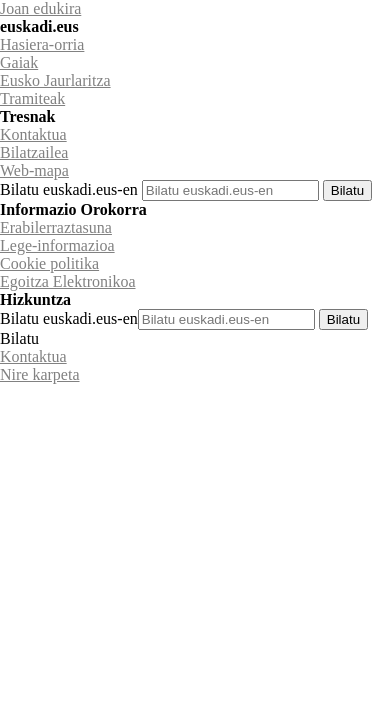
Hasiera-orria (42, 44)
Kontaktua (33, 134)
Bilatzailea (34, 152)
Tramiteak (32, 98)
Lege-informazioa (57, 245)
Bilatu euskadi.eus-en (69, 189)
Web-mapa (34, 170)
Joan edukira (40, 8)
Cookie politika (49, 263)
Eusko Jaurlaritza (55, 80)
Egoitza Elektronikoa (68, 281)
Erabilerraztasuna (56, 227)
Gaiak (19, 62)
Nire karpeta (40, 374)
